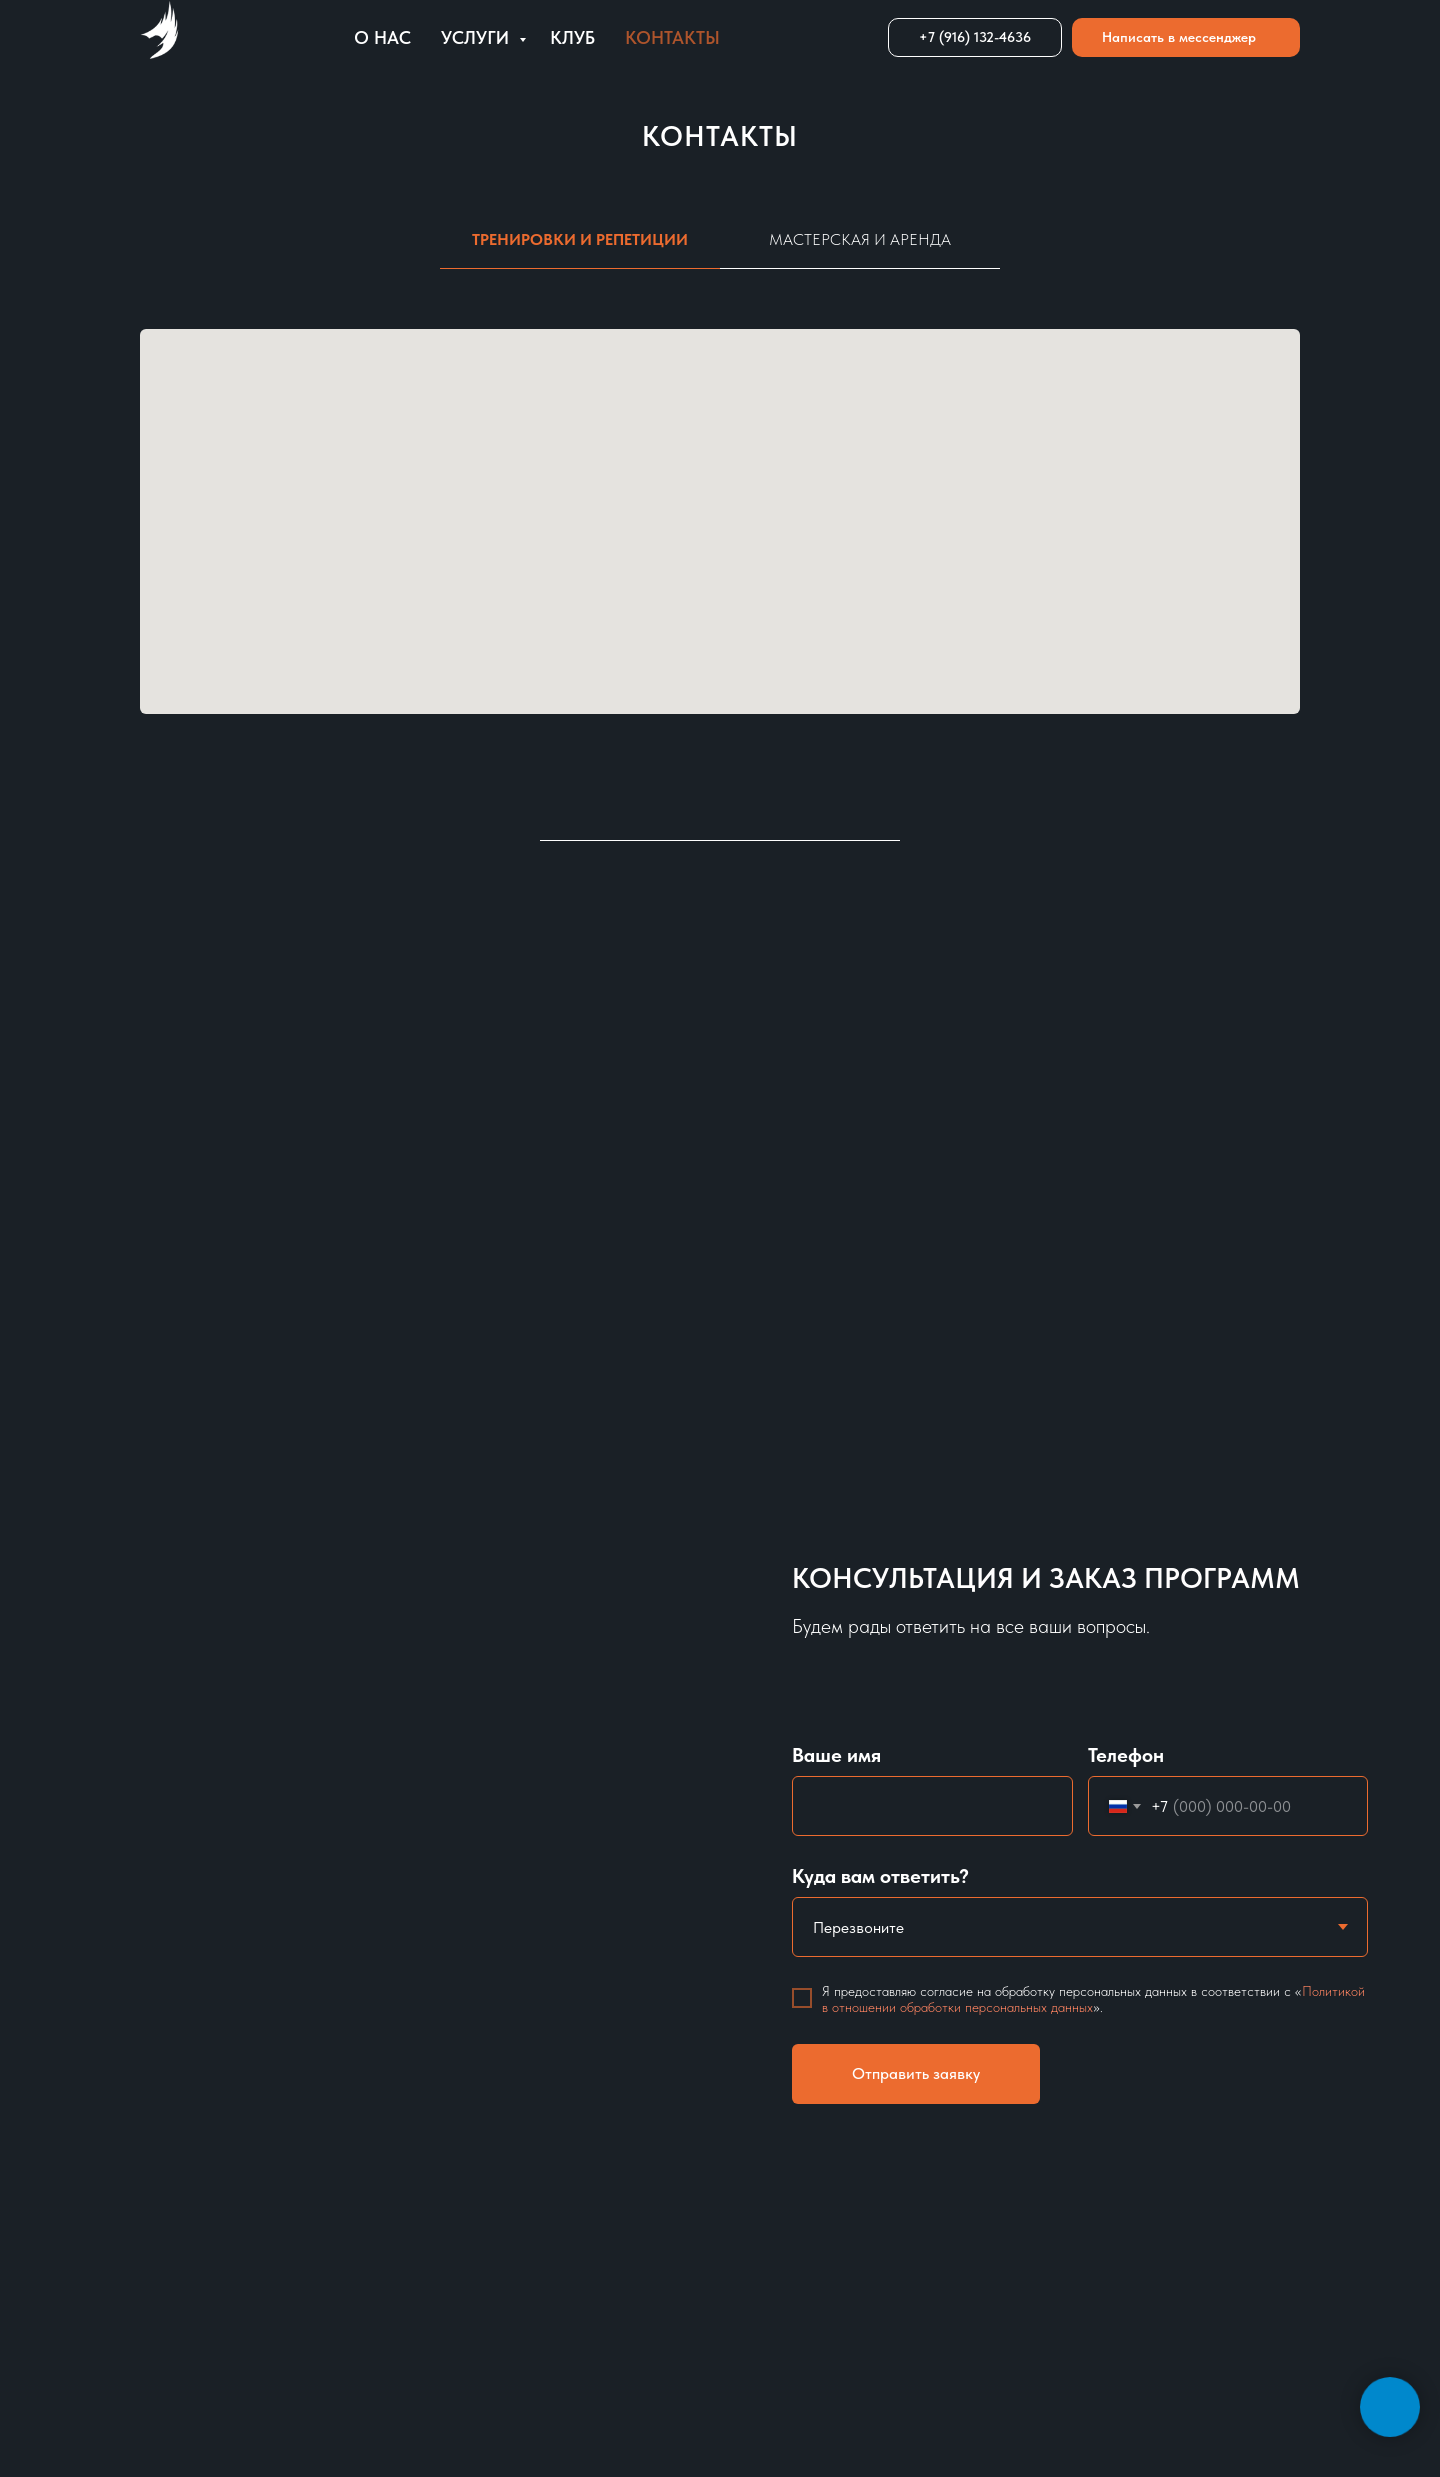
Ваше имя (836, 1755)
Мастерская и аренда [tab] (860, 239)
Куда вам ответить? (880, 1876)
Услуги (477, 37)
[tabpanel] (720, 536)
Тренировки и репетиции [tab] (580, 239)
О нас (382, 37)
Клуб (572, 37)
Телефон (1126, 1755)
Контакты (672, 37)
